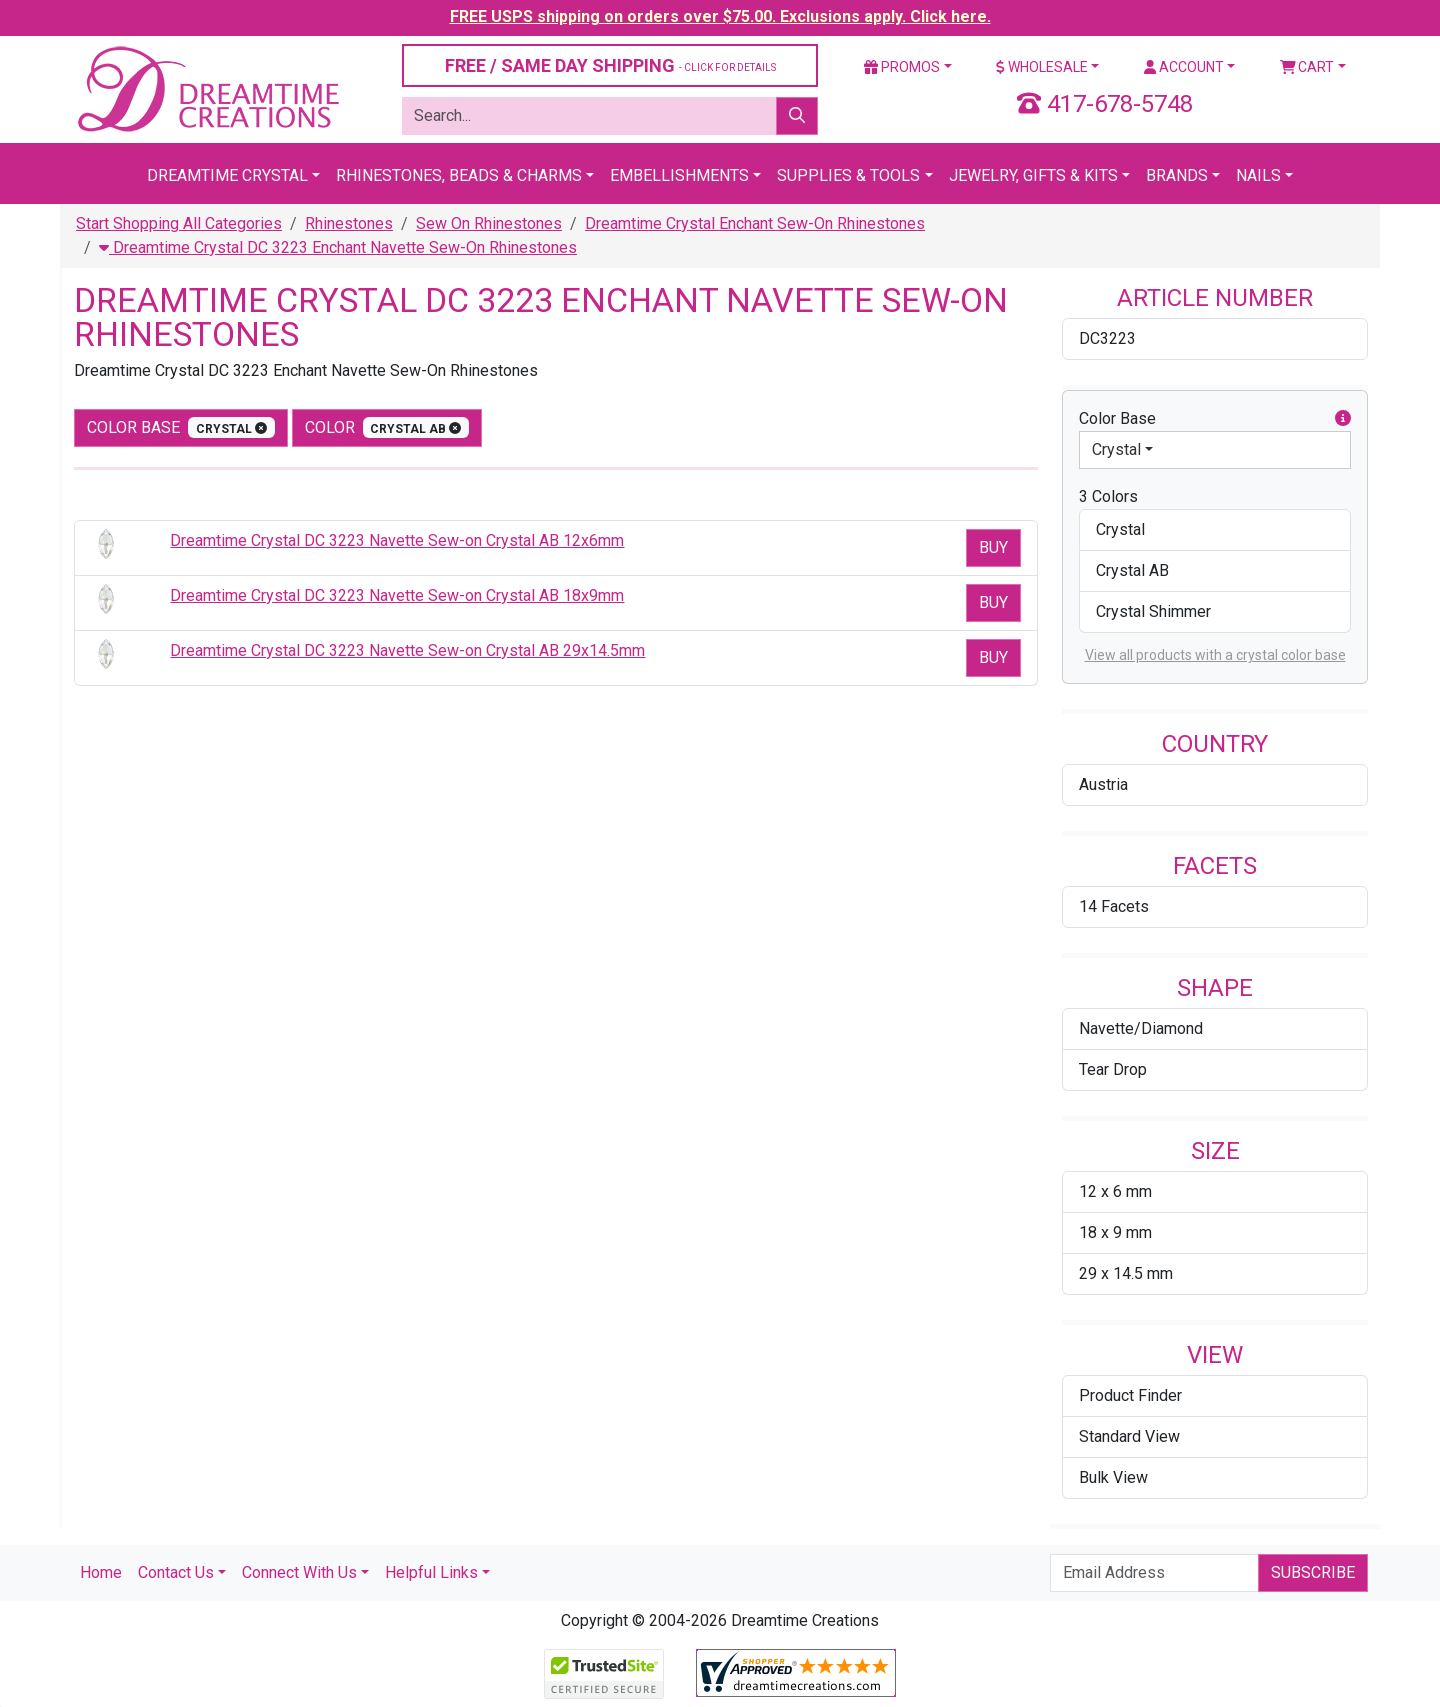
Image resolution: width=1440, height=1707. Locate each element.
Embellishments (679, 175)
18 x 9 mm (1115, 1232)
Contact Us (176, 1572)
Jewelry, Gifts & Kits (1033, 175)
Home (101, 1572)
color (387, 427)
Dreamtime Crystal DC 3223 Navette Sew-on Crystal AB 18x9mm (397, 595)
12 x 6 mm (1115, 1191)
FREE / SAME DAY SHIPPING (610, 65)
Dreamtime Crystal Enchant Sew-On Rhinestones (755, 223)
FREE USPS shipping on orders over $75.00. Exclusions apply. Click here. (720, 16)
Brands (1177, 175)
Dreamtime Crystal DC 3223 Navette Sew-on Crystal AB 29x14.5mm (407, 650)
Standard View (1129, 1436)
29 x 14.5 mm (1126, 1273)
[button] (1343, 419)
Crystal (1116, 449)
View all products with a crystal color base (1215, 655)
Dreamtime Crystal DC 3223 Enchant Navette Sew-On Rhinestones (338, 247)
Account (1184, 67)
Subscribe (1313, 1572)
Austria (1103, 784)
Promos (902, 67)
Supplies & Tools (848, 175)
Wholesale (1042, 67)
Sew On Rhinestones (489, 223)
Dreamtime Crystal (227, 175)
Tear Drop (1113, 1069)
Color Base (181, 427)
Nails (1258, 175)
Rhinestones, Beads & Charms (459, 175)
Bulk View (1113, 1477)
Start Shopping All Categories (179, 223)
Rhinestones (349, 223)
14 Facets (1114, 906)
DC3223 (1107, 338)
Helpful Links (431, 1572)
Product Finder (1130, 1395)
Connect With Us (299, 1572)
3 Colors (1108, 496)
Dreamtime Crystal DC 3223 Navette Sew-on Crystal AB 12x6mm (397, 540)
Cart (1307, 67)
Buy (993, 547)
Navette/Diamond (1141, 1028)
